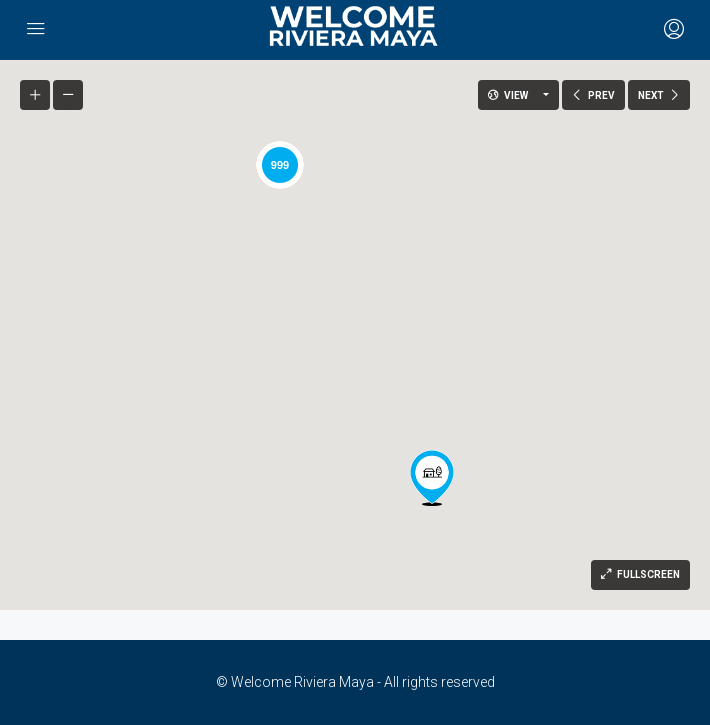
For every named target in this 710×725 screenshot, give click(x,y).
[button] (432, 478)
